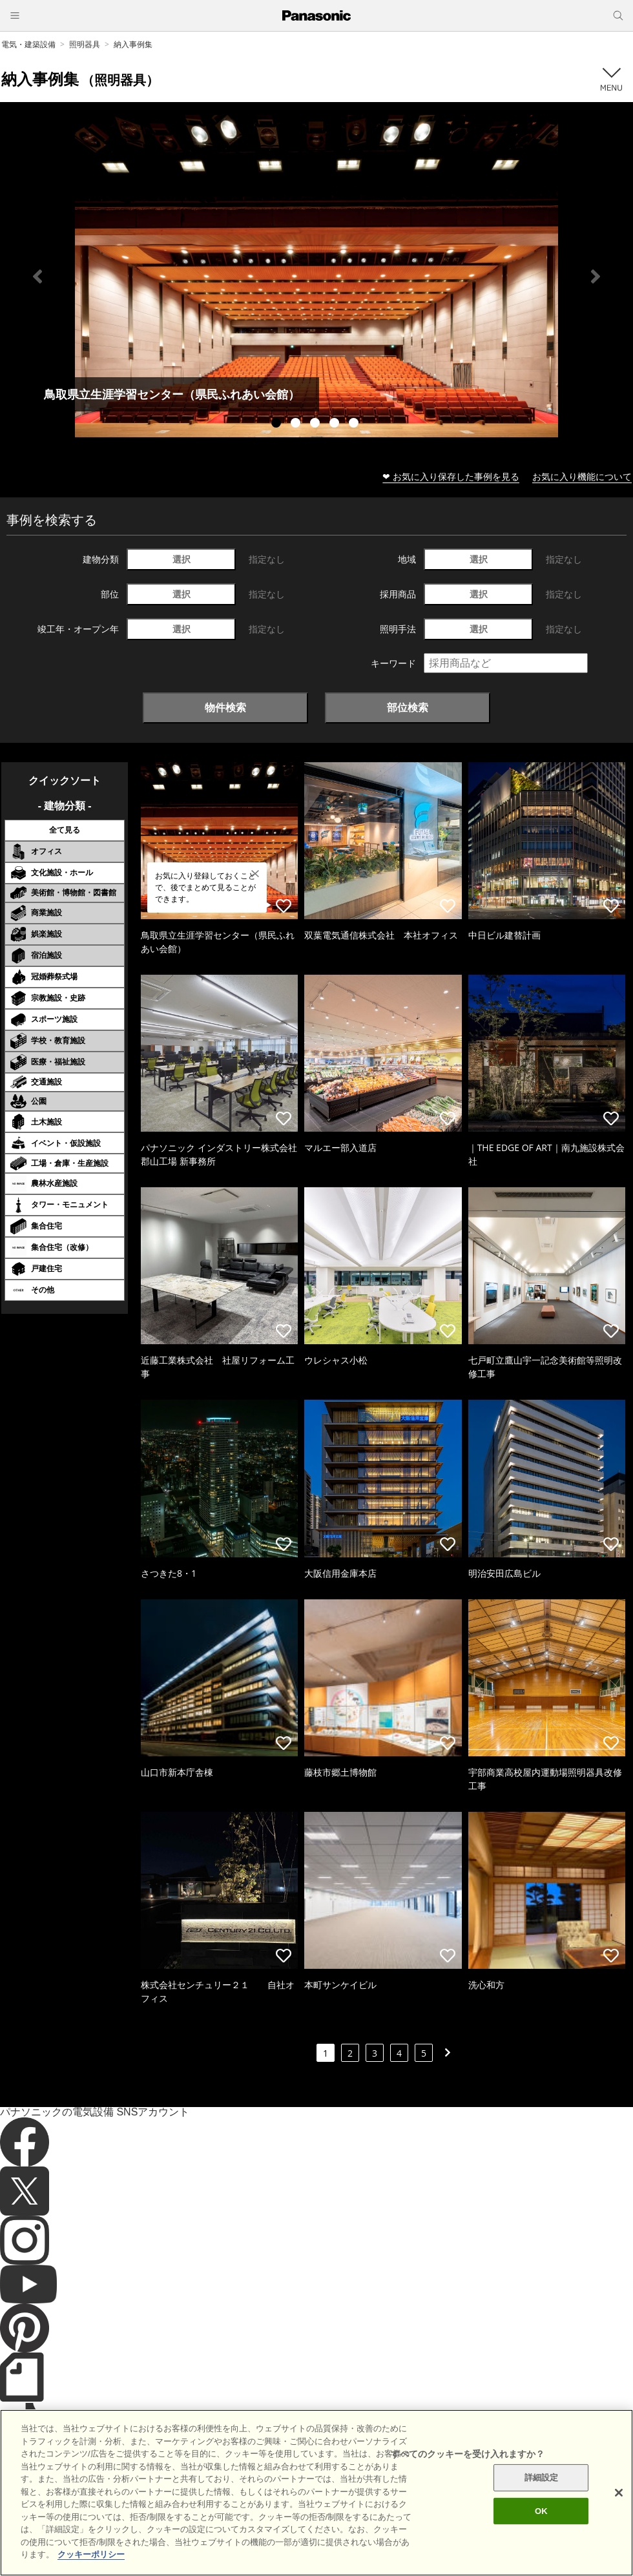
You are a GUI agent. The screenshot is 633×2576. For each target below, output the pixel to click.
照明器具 (84, 44)
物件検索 (225, 707)
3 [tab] (316, 424)
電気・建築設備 (28, 44)
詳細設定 (541, 2514)
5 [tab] (355, 424)
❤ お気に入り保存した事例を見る (450, 476)
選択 (181, 559)
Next (595, 276)
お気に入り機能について (582, 476)
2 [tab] (297, 424)
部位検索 (407, 707)
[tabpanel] (316, 276)
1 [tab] (277, 424)
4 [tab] (335, 424)
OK (541, 2548)
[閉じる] (619, 2529)
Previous (37, 276)
